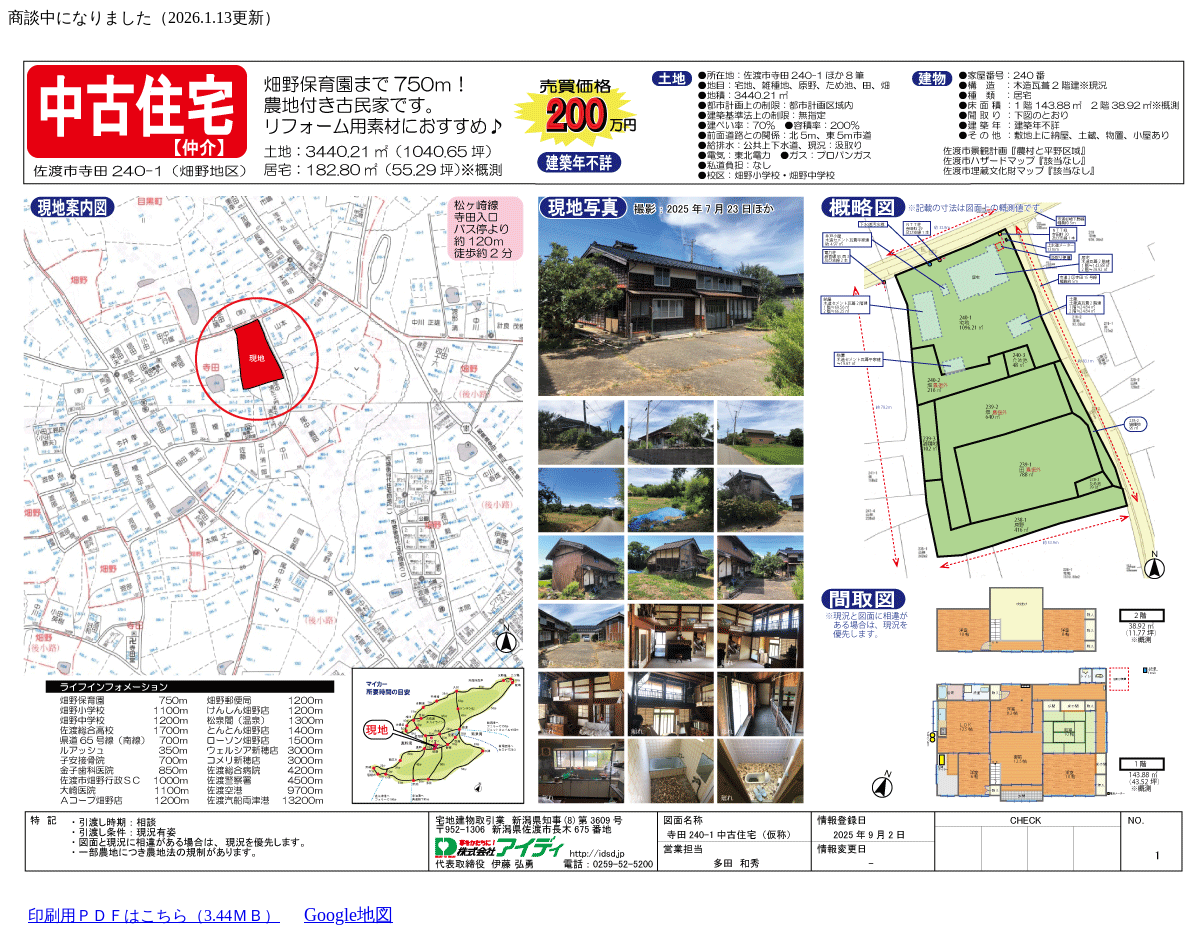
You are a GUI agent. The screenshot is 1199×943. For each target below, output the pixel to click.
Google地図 (348, 915)
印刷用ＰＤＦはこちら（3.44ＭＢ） (154, 915)
